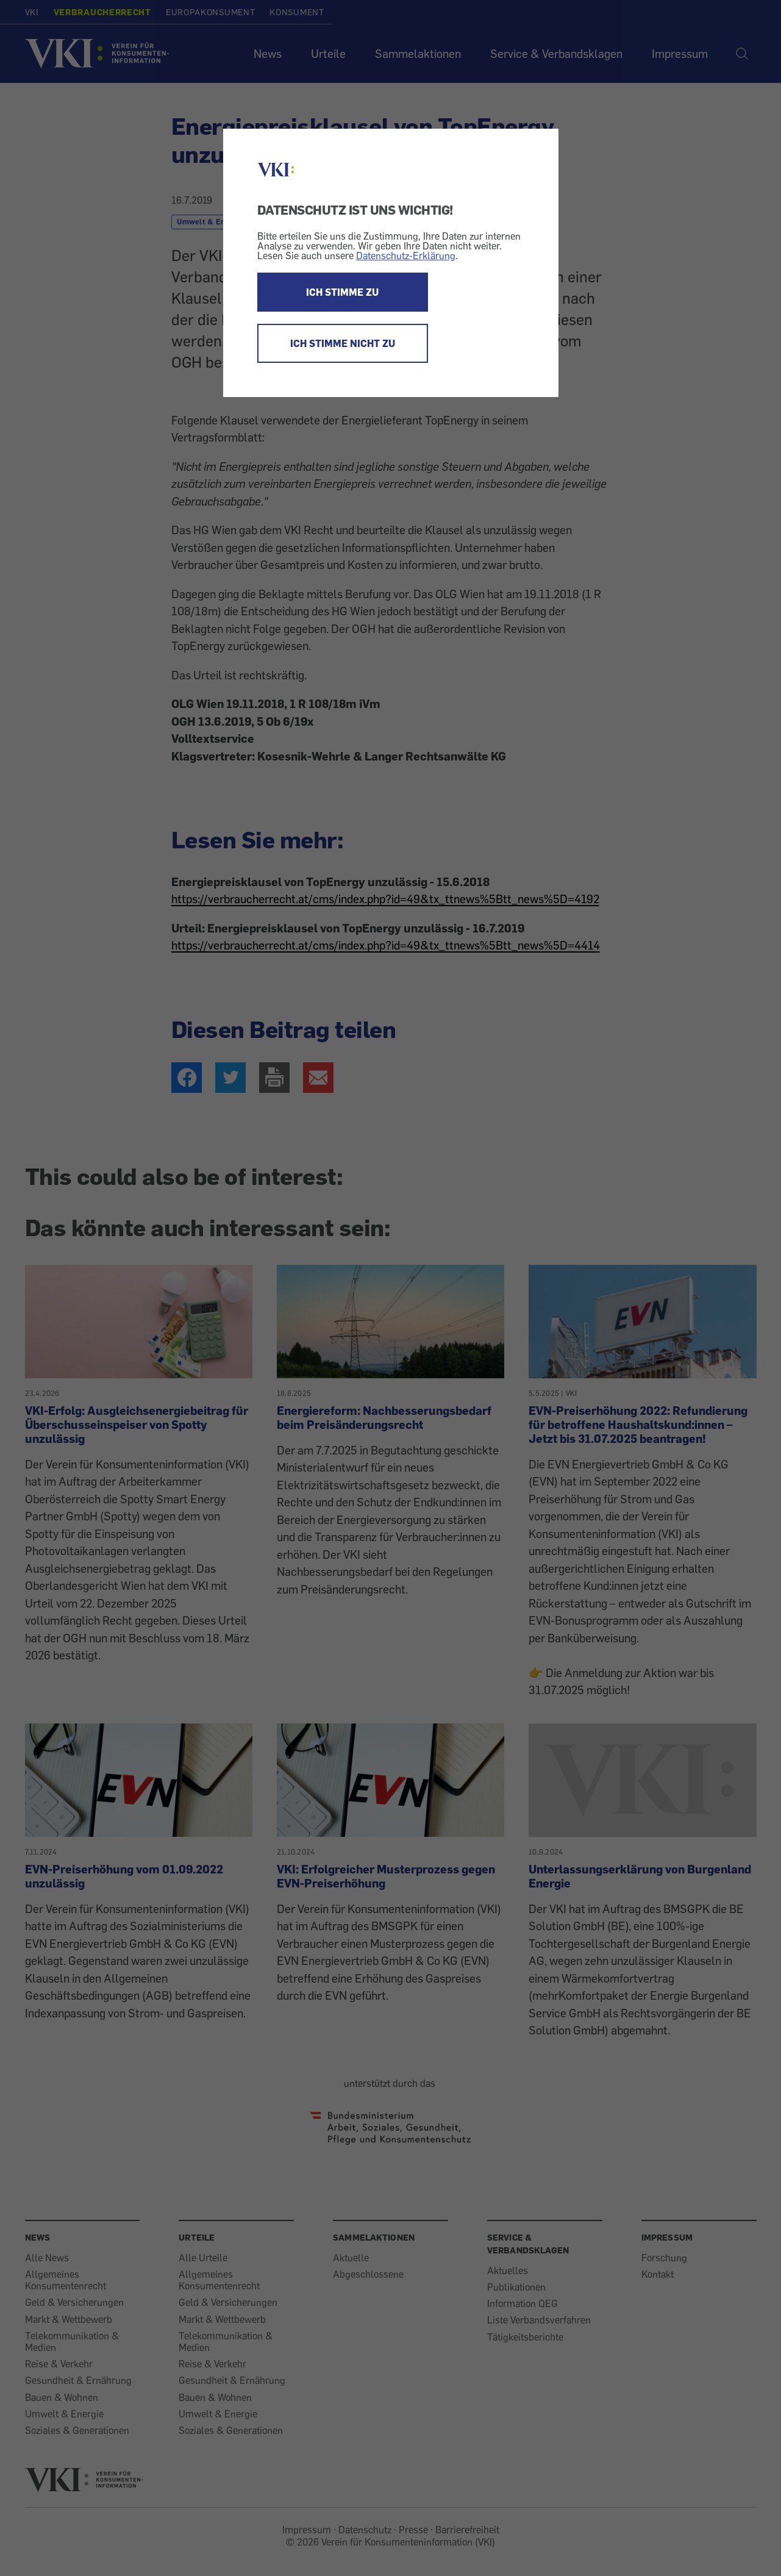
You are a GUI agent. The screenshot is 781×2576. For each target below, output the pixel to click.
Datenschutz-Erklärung (405, 255)
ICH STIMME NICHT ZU (342, 343)
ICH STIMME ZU (342, 292)
